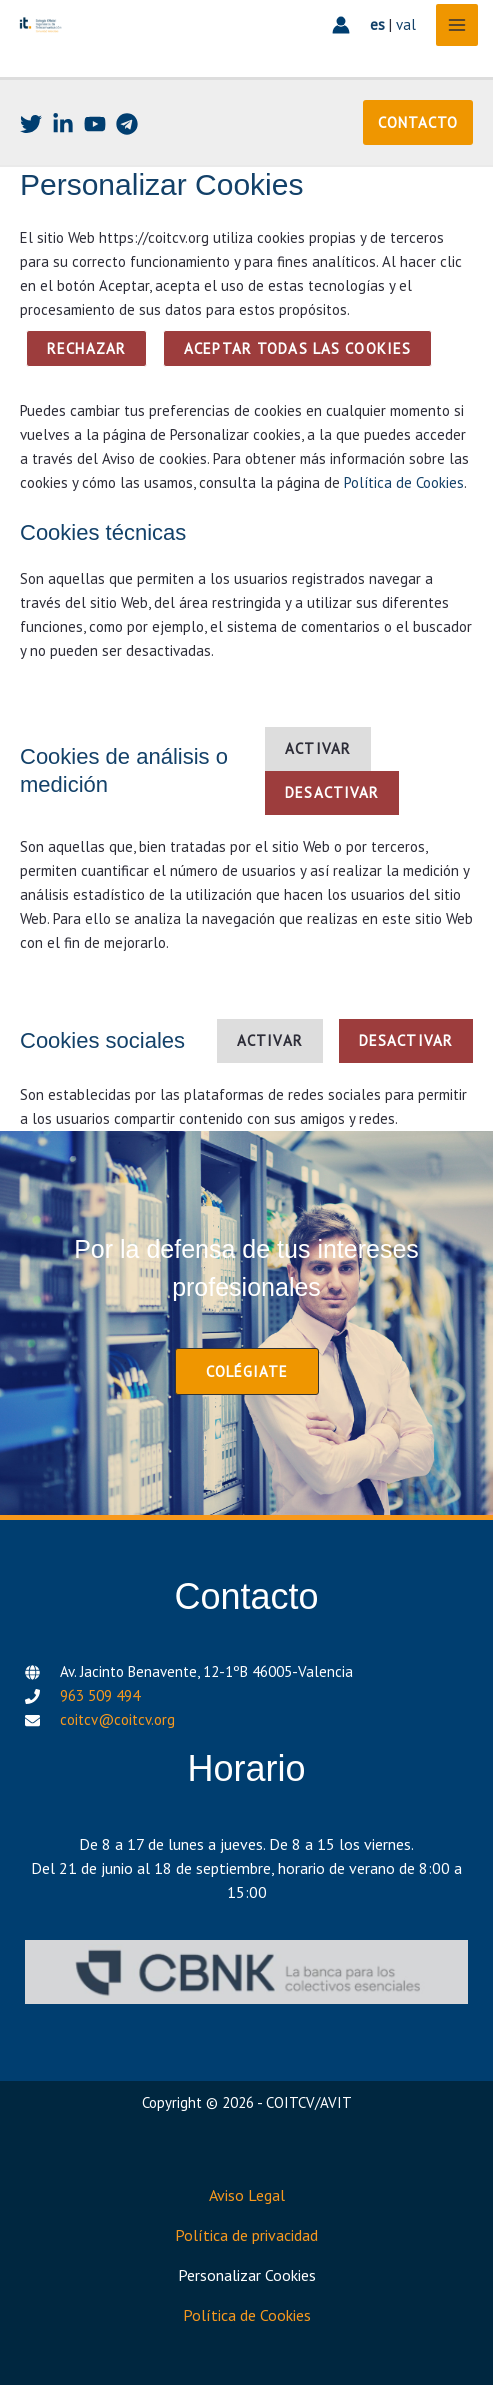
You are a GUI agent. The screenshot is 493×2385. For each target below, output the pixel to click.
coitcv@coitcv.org (117, 1719)
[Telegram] (127, 124)
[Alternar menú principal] (457, 25)
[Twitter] (31, 124)
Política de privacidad (246, 2235)
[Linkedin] (63, 124)
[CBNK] (246, 1972)
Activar (318, 748)
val (406, 24)
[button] (418, 122)
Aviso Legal (247, 2195)
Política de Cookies (404, 482)
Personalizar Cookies (247, 2275)
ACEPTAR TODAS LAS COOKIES (297, 348)
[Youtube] (95, 124)
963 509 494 (100, 1695)
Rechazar (86, 348)
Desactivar (332, 792)
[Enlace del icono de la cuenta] (341, 25)
